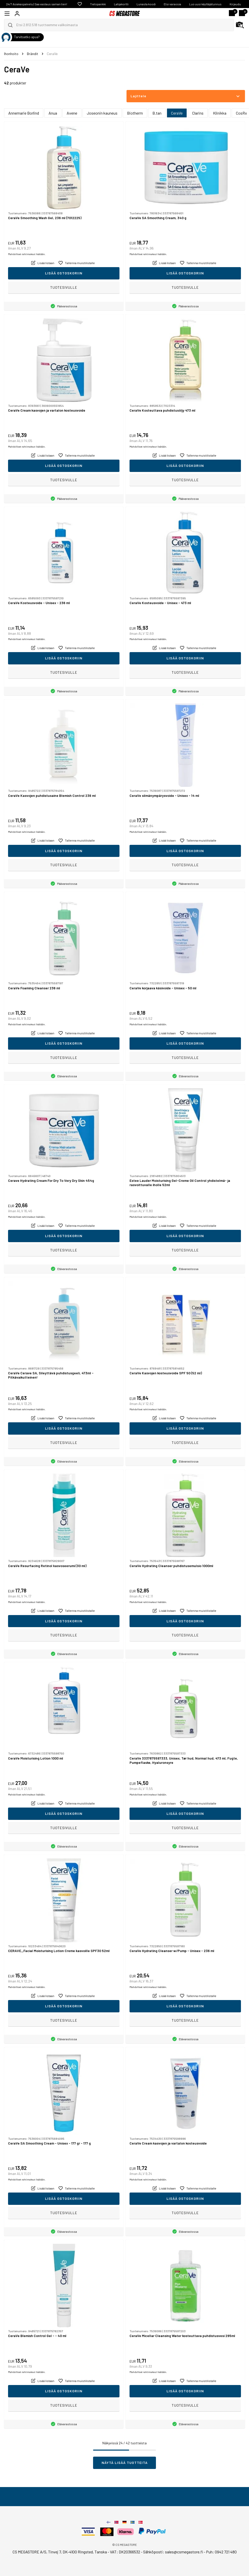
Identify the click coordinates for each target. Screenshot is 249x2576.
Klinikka (219, 113)
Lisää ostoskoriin (63, 273)
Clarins (197, 113)
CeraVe (177, 113)
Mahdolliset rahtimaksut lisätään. (27, 254)
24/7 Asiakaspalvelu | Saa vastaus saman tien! (36, 4)
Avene (72, 113)
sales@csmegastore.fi (184, 2551)
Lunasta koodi (146, 4)
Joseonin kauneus (102, 113)
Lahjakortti (121, 4)
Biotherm (135, 113)
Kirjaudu (235, 4)
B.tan (156, 113)
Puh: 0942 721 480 (221, 2551)
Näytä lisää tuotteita (125, 2462)
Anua (53, 113)
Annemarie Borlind (23, 113)
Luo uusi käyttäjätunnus (205, 4)
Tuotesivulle (63, 287)
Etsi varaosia (172, 4)
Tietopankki (98, 4)
